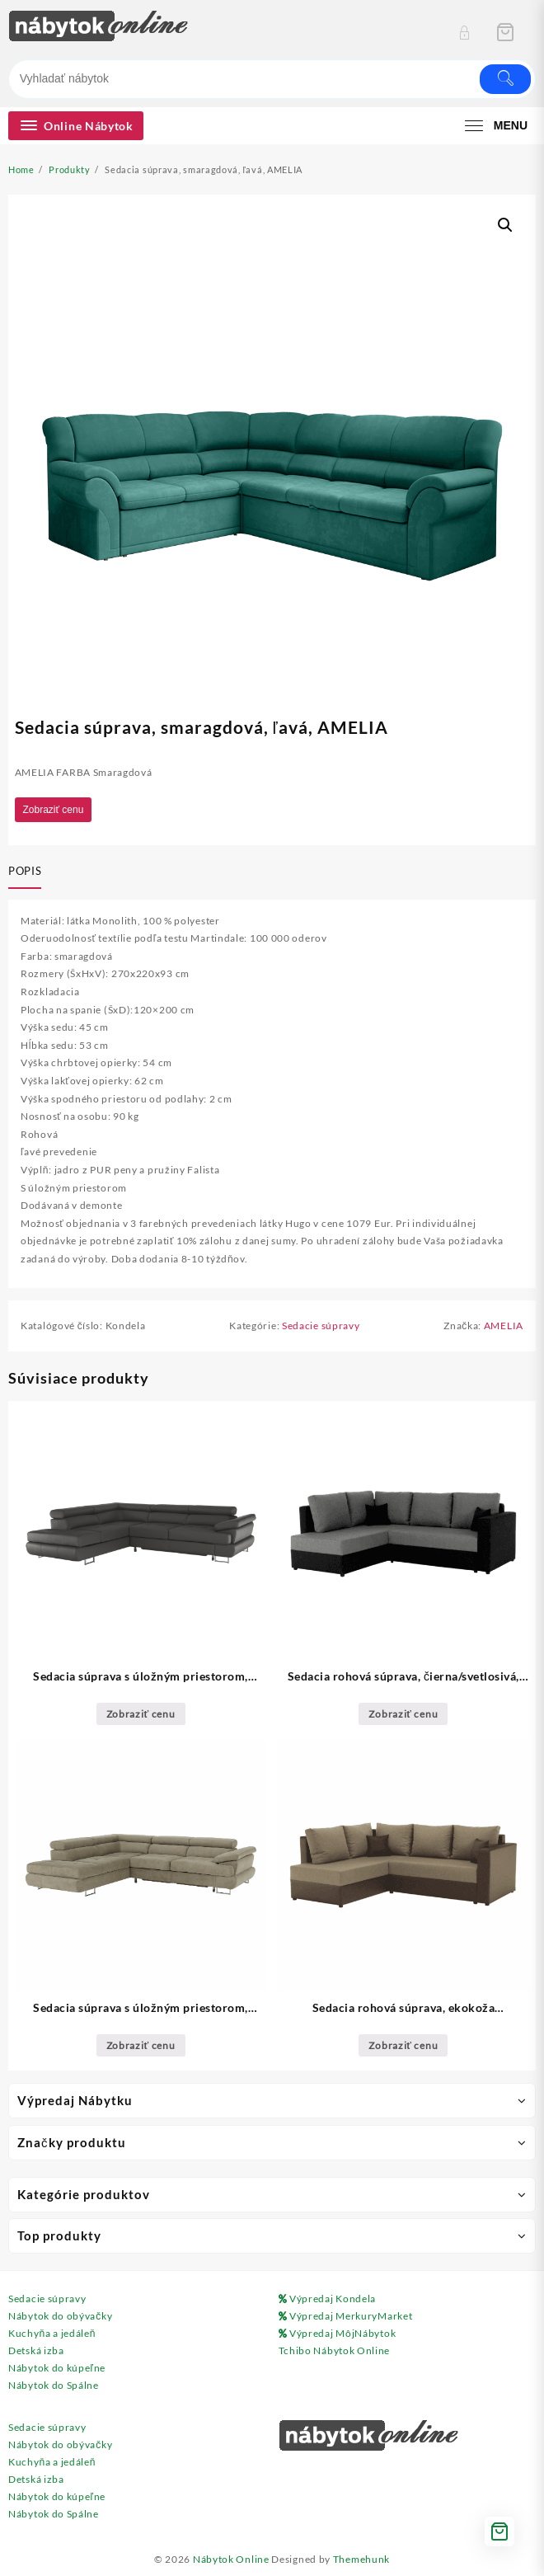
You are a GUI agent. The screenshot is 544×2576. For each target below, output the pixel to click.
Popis (24, 870)
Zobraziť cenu (53, 810)
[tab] (28, 872)
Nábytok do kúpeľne (57, 2368)
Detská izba (36, 2350)
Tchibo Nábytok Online (335, 2350)
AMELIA (503, 1325)
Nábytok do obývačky (60, 2316)
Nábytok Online (231, 2559)
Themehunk (361, 2559)
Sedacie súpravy (321, 1325)
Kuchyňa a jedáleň (52, 2333)
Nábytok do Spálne (53, 2385)
